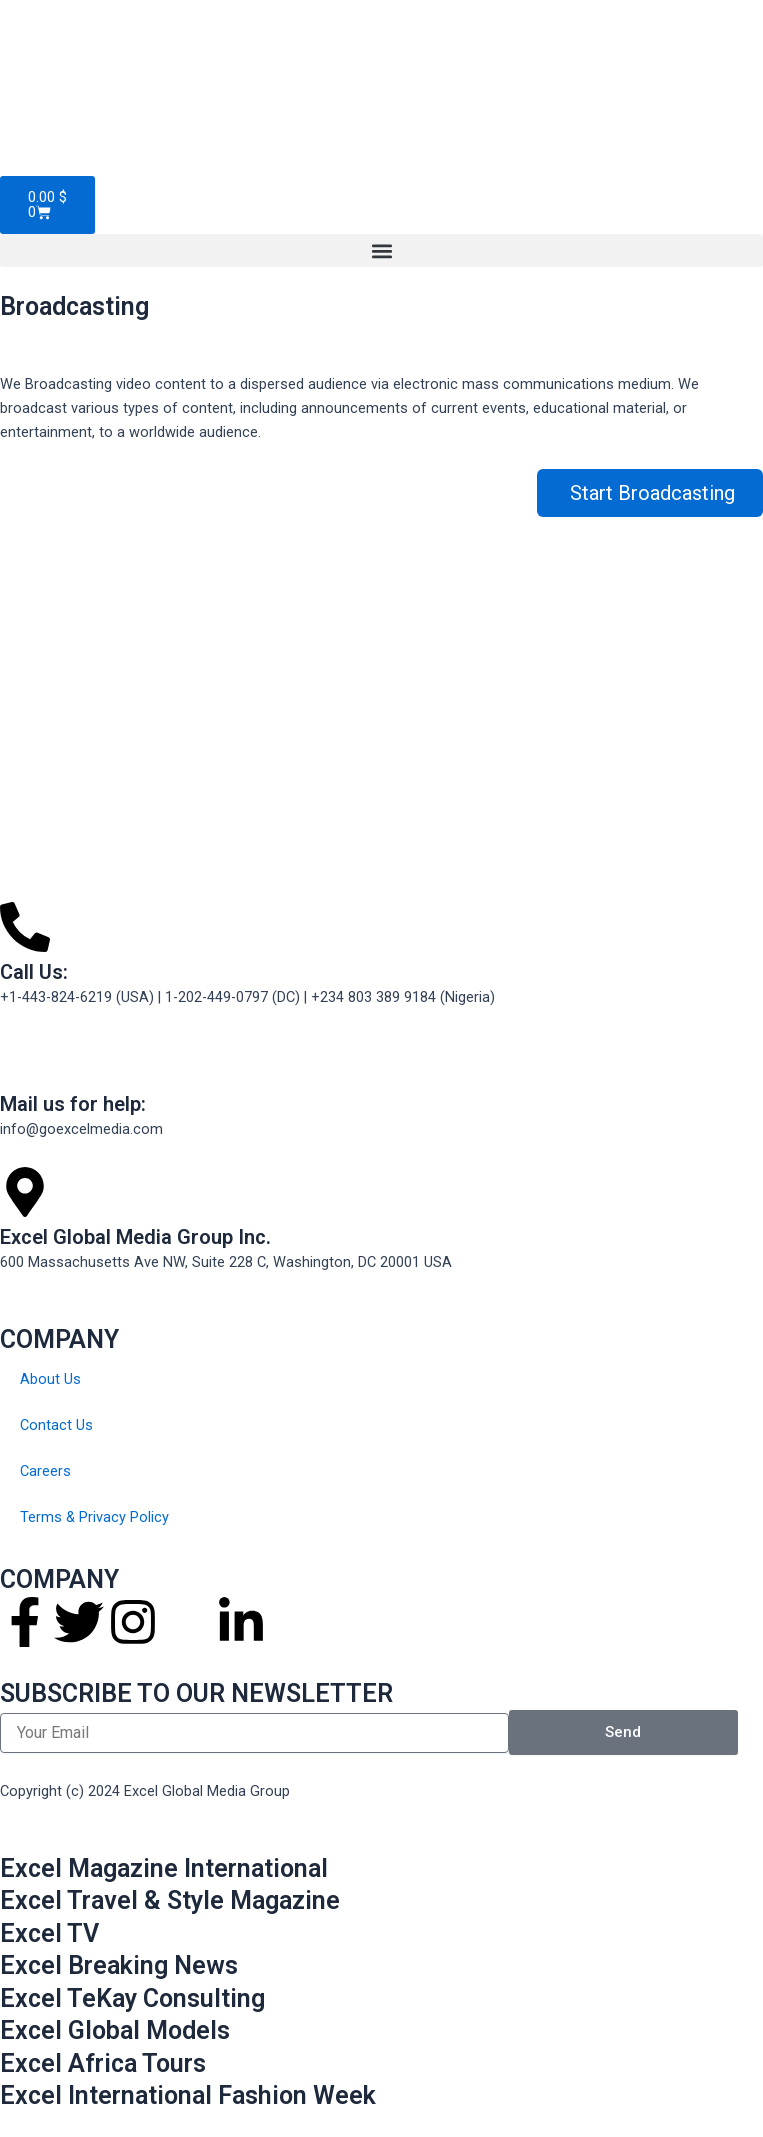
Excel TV (49, 1933)
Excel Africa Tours (103, 2063)
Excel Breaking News (119, 1965)
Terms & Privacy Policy (94, 1517)
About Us (50, 1379)
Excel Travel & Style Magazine (170, 1900)
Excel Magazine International (164, 1868)
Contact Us (56, 1425)
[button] (381, 250)
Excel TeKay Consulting (132, 1998)
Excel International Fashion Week (188, 2095)
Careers (45, 1471)
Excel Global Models (115, 2030)
